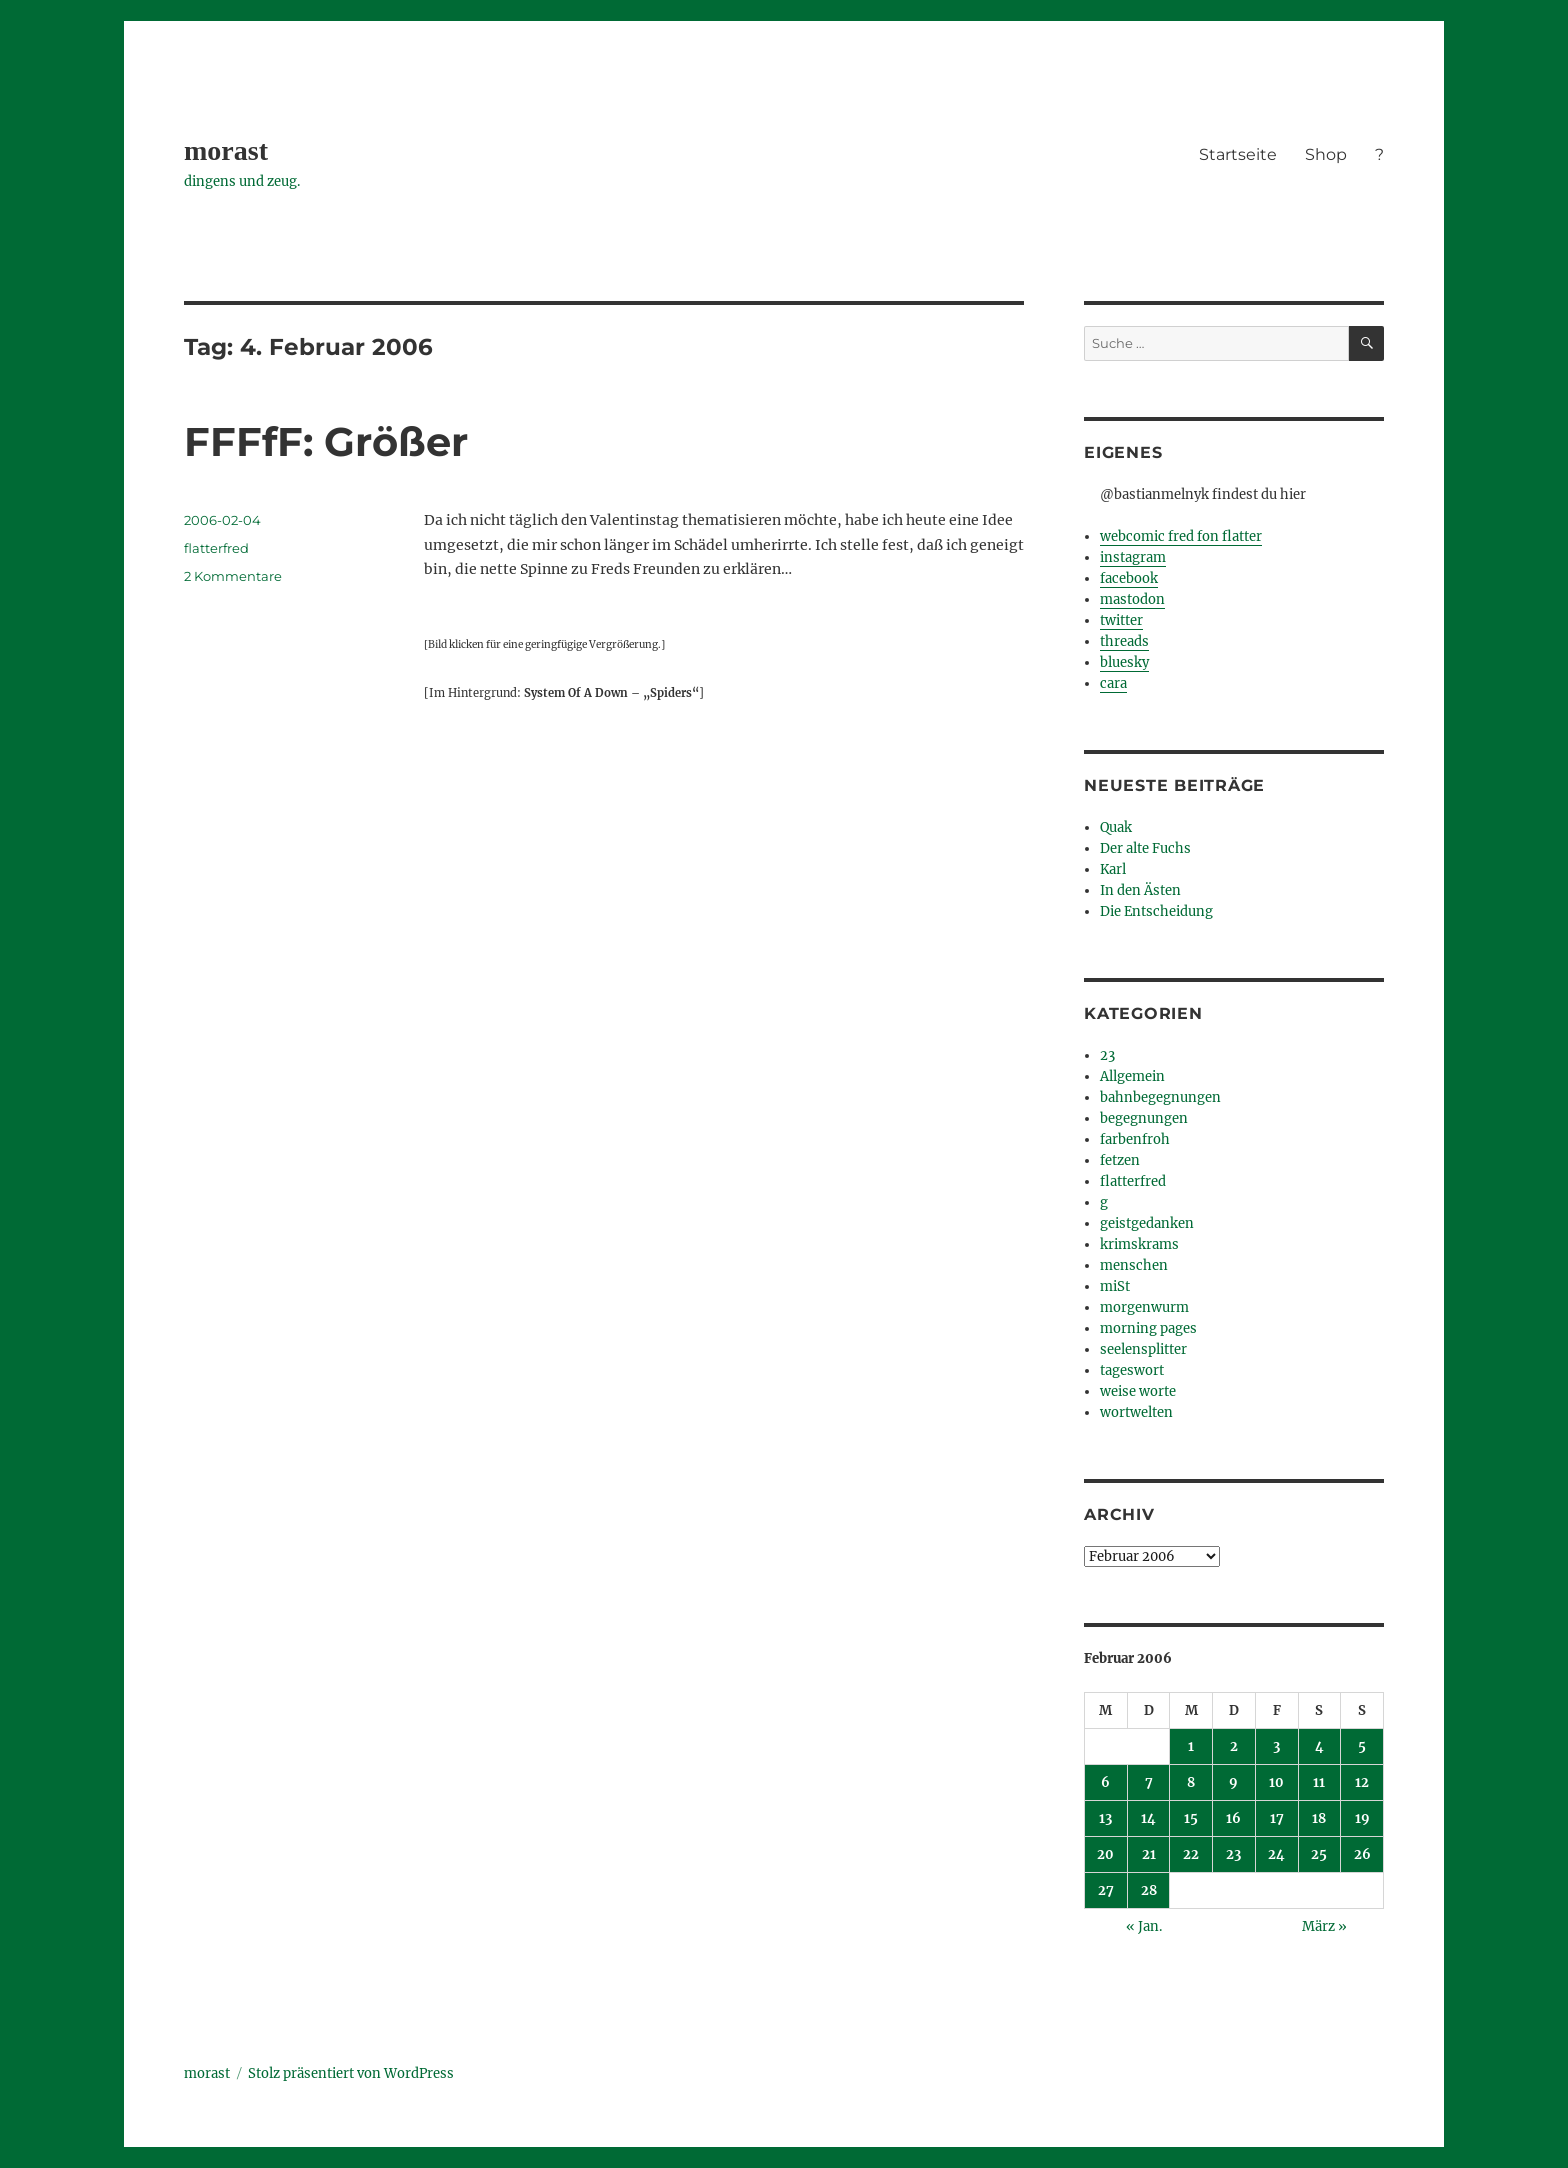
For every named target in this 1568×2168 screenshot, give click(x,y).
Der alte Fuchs (1145, 848)
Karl (1113, 869)
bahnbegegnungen (1160, 1097)
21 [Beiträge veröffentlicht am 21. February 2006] (1149, 1854)
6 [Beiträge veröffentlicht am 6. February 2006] (1105, 1782)
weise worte (1138, 1391)
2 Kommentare (233, 576)
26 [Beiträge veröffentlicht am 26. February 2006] (1362, 1854)
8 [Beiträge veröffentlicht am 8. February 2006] (1191, 1782)
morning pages (1148, 1328)
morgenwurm (1144, 1307)
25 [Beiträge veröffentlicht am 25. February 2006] (1319, 1854)
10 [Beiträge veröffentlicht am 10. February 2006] (1276, 1782)
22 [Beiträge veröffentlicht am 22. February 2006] (1191, 1854)
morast (226, 150)
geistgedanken (1147, 1223)
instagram (1133, 557)
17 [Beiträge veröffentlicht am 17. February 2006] (1277, 1818)
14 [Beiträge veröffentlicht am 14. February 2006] (1148, 1818)
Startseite (1238, 154)
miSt (1115, 1286)
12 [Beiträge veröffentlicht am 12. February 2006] (1362, 1782)
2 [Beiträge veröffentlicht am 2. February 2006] (1234, 1746)
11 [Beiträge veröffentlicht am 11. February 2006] (1319, 1782)
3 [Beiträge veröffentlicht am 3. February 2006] (1276, 1746)
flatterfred (216, 548)
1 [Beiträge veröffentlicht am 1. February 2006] (1191, 1746)
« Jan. (1144, 1926)
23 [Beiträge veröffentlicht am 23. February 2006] (1233, 1854)
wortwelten (1136, 1412)
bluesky (1124, 662)
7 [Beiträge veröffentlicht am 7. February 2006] (1149, 1782)
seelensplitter (1143, 1349)
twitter (1121, 620)
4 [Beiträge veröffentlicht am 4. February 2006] (1319, 1746)
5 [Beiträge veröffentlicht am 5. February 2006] (1362, 1746)
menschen (1134, 1265)
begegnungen (1144, 1118)
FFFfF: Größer (326, 441)
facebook (1129, 578)
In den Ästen (1140, 890)
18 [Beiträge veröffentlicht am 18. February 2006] (1319, 1818)
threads (1124, 641)
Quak (1116, 827)
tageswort (1132, 1370)
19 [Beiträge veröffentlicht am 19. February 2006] (1362, 1818)
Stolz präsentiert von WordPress (351, 2073)
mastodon (1132, 599)
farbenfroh (1135, 1139)
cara (1113, 683)
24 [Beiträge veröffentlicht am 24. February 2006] (1276, 1854)
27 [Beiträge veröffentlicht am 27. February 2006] (1106, 1890)
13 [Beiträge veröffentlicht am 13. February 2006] (1105, 1818)
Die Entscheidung (1156, 911)
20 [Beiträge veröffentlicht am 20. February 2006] (1105, 1854)
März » (1324, 1926)
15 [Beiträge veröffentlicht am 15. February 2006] (1191, 1818)
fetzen (1120, 1160)
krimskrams (1139, 1244)
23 (1107, 1055)
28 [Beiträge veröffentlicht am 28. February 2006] (1149, 1890)
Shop (1326, 154)
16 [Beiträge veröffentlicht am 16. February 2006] (1233, 1818)
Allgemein (1132, 1076)
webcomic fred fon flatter (1181, 536)
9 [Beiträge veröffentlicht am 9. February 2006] (1233, 1782)
